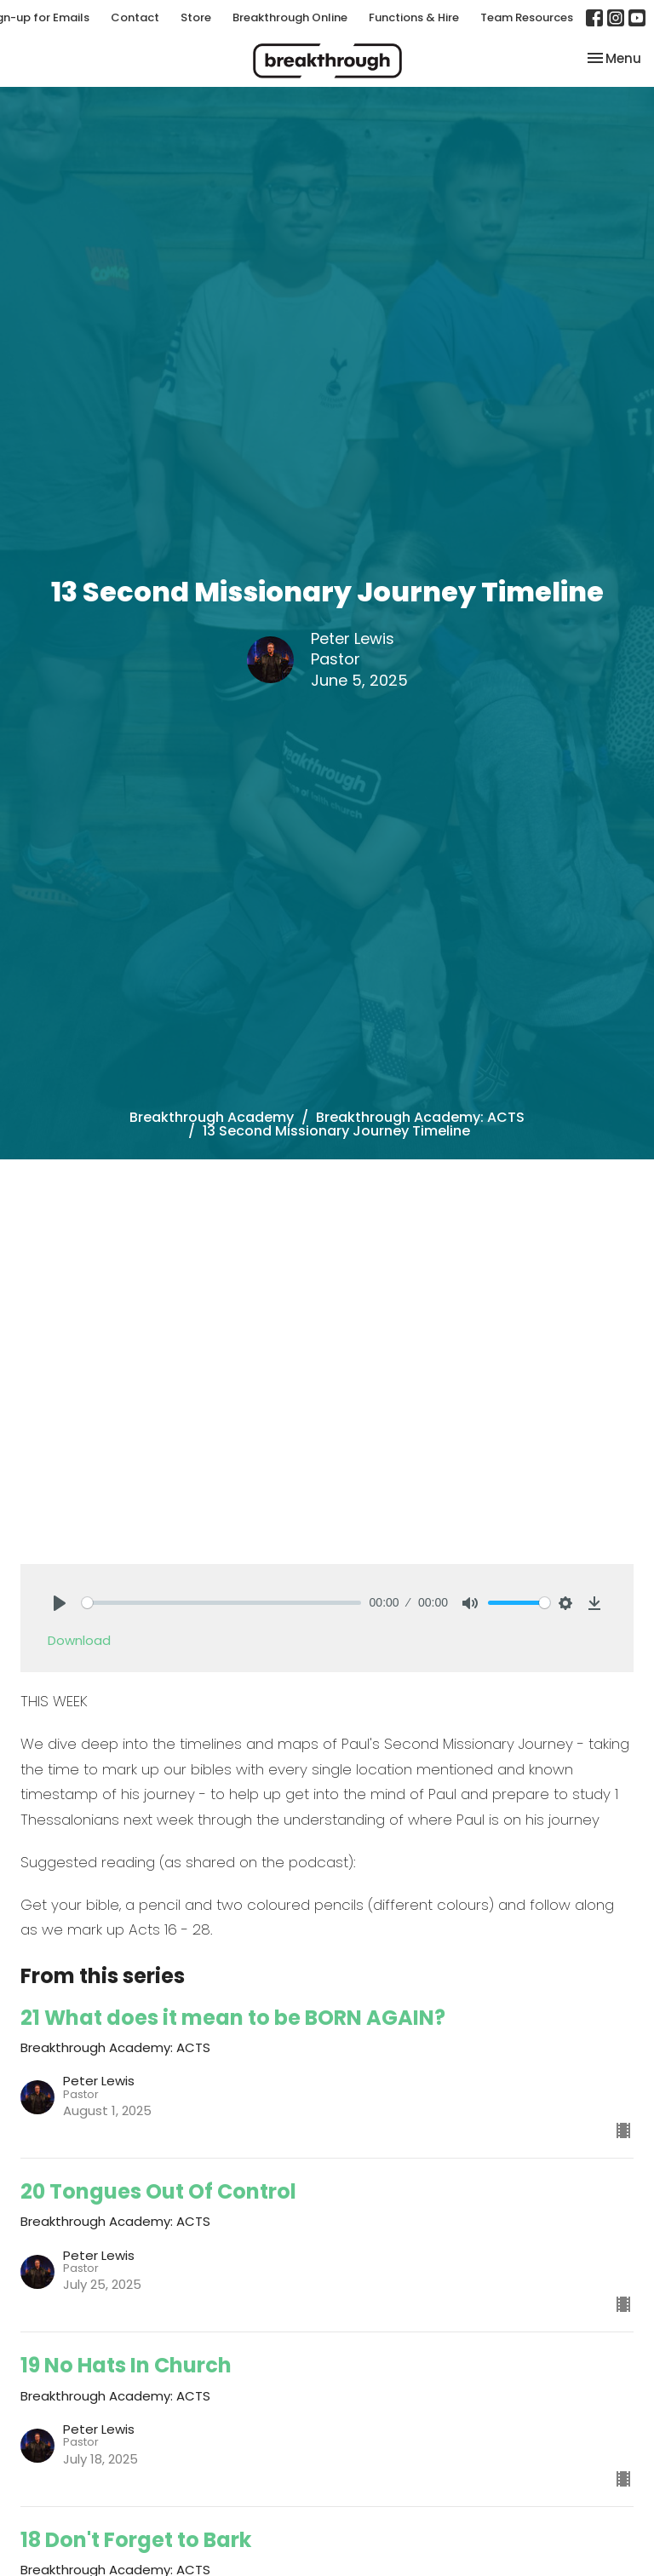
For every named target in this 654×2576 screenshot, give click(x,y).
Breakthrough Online (289, 17)
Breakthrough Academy (211, 1117)
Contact (135, 17)
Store (196, 17)
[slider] (221, 1603)
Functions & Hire (414, 17)
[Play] (59, 1603)
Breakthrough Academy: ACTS (420, 1117)
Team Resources (526, 17)
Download (79, 1640)
